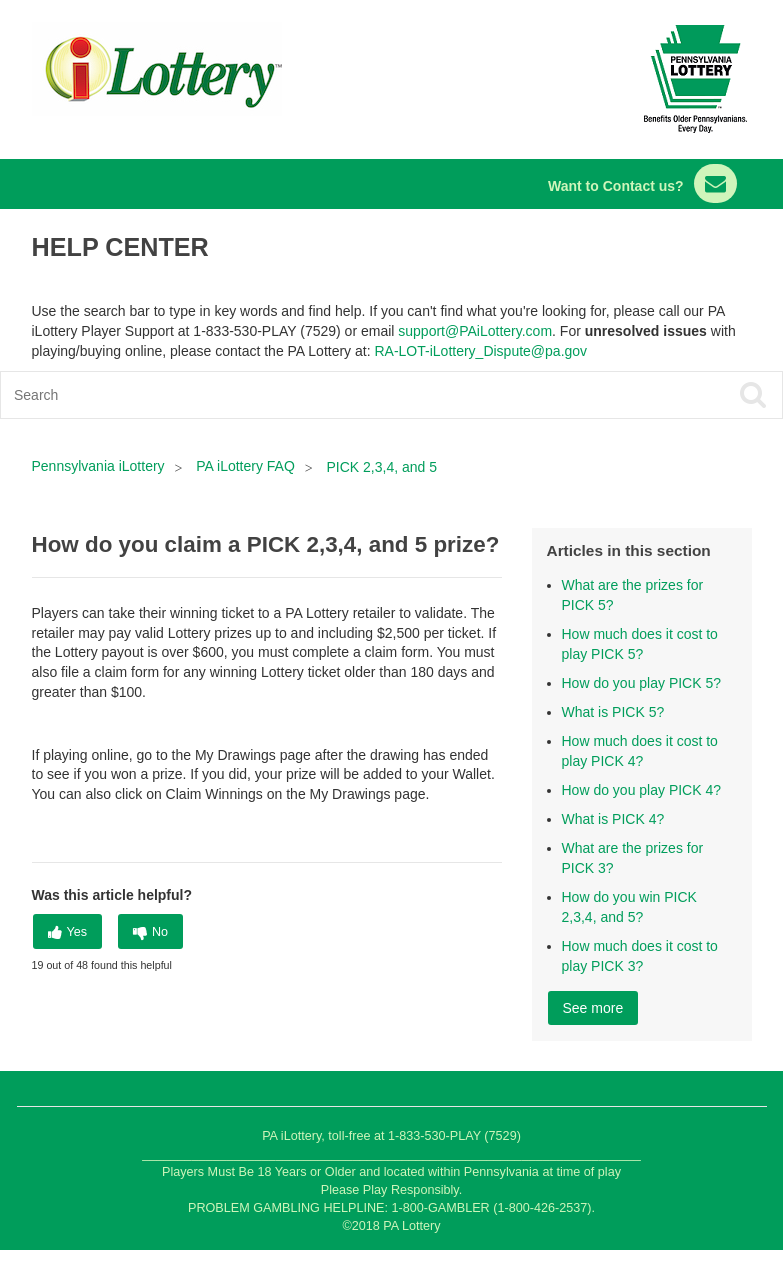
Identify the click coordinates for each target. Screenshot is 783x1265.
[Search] (313, 395)
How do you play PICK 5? (642, 683)
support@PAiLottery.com (475, 331)
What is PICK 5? (613, 712)
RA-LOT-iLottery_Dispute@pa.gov (480, 351)
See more (593, 1008)
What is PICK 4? (613, 819)
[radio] (68, 931)
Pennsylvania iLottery (100, 466)
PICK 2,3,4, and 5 (382, 467)
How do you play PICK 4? (642, 790)
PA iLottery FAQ (245, 466)
